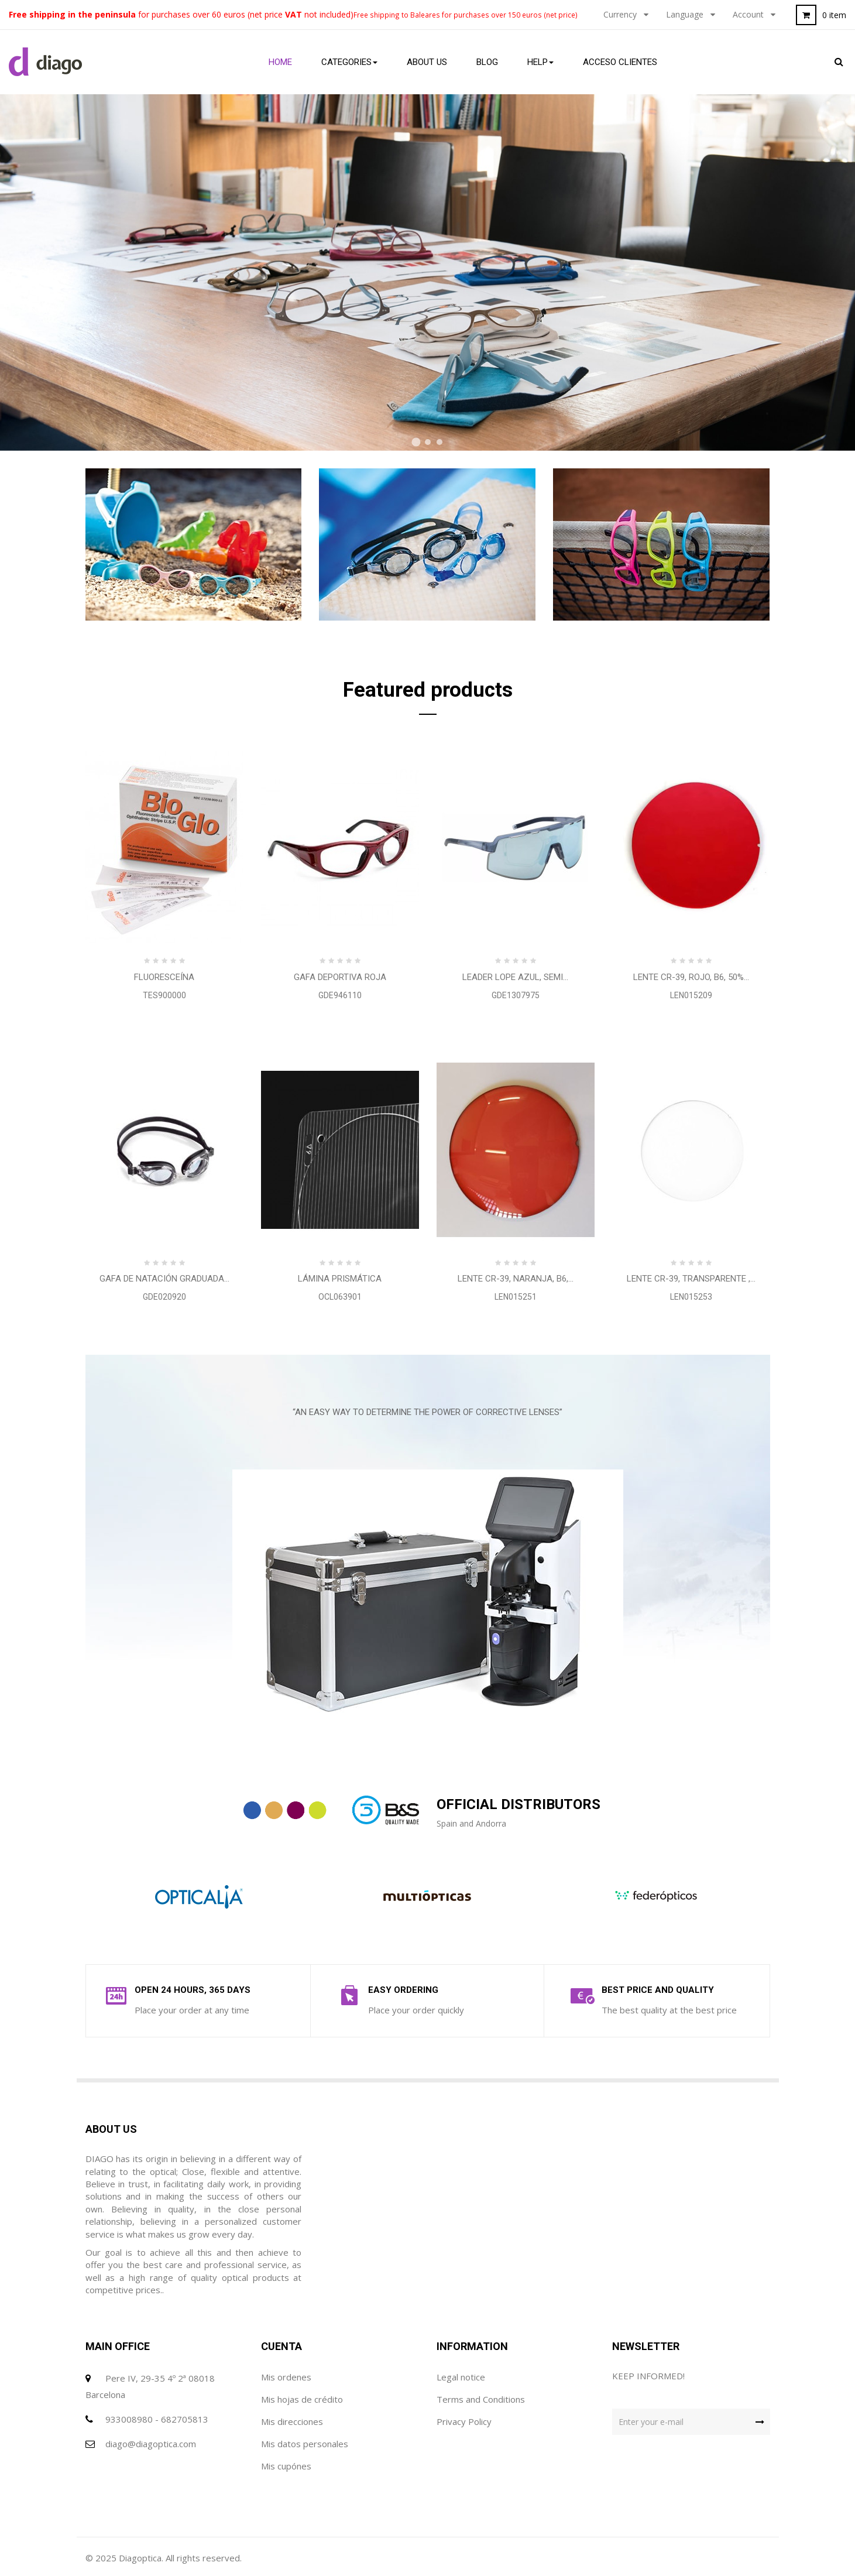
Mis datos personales (304, 2444)
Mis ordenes (286, 2377)
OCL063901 (340, 1296)
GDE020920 (164, 1296)
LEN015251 (516, 1296)
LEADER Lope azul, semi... (515, 977)
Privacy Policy (464, 2421)
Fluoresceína (164, 977)
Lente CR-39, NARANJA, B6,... (516, 1278)
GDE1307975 (516, 995)
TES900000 (164, 995)
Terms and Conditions (481, 2399)
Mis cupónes (286, 2466)
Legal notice (461, 2377)
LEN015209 (691, 995)
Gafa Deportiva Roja (340, 977)
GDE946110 (340, 995)
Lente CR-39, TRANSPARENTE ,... (691, 1278)
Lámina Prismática (340, 1278)
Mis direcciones (292, 2421)
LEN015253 (691, 1296)
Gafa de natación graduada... (164, 1278)
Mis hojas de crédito (302, 2399)
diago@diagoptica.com (150, 2444)
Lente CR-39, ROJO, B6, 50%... (691, 977)
